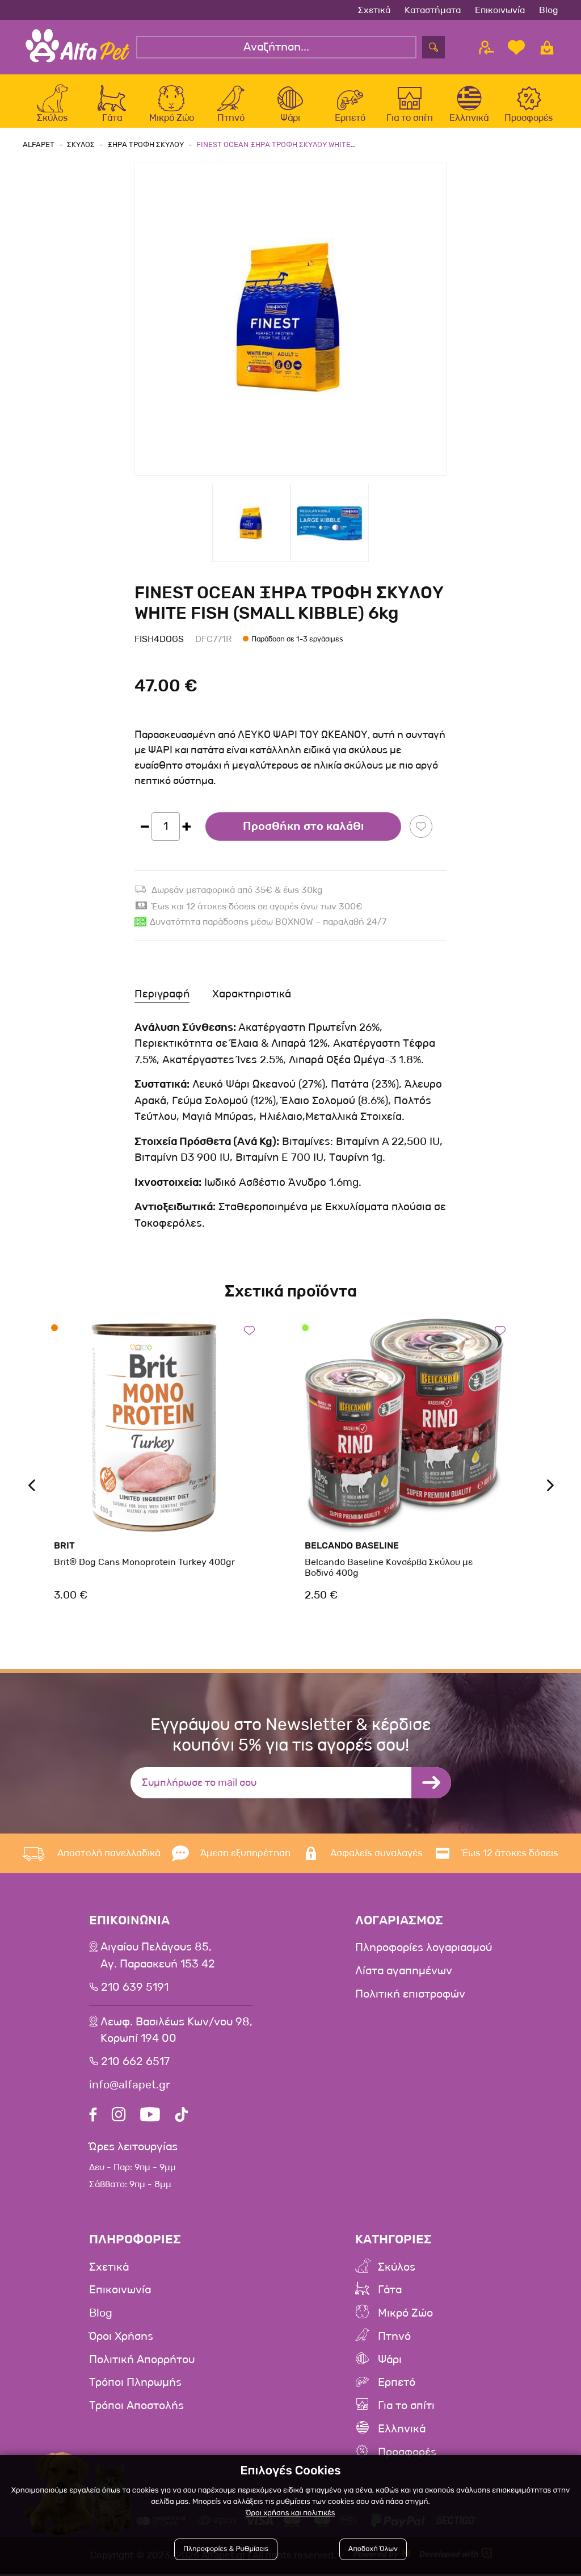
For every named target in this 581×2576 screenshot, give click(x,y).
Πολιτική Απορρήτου (142, 2363)
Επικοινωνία (500, 10)
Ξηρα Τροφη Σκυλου (145, 151)
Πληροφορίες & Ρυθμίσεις (225, 2549)
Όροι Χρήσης (121, 2341)
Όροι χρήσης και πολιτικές (290, 2513)
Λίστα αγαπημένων (403, 1976)
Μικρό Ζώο (405, 2318)
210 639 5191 (135, 1993)
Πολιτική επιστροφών (410, 1999)
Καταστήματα (433, 10)
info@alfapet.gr (130, 2090)
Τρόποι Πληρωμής (135, 2386)
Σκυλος (81, 151)
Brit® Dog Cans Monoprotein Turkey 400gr (144, 1568)
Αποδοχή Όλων (373, 2549)
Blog (548, 10)
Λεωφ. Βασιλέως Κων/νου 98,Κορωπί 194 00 (176, 2037)
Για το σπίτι (406, 2409)
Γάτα (390, 2295)
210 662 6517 (136, 2068)
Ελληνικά (402, 2431)
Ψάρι (390, 2363)
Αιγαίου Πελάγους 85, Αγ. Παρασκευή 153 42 (158, 1962)
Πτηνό (394, 2341)
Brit (64, 1552)
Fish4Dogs (159, 645)
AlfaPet (38, 151)
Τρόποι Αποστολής (136, 2409)
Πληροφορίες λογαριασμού (423, 1953)
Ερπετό (396, 2386)
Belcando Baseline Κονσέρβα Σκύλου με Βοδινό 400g (389, 1573)
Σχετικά (374, 10)
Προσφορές (407, 2454)
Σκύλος (396, 2272)
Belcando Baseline (352, 1552)
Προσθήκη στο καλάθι (303, 832)
